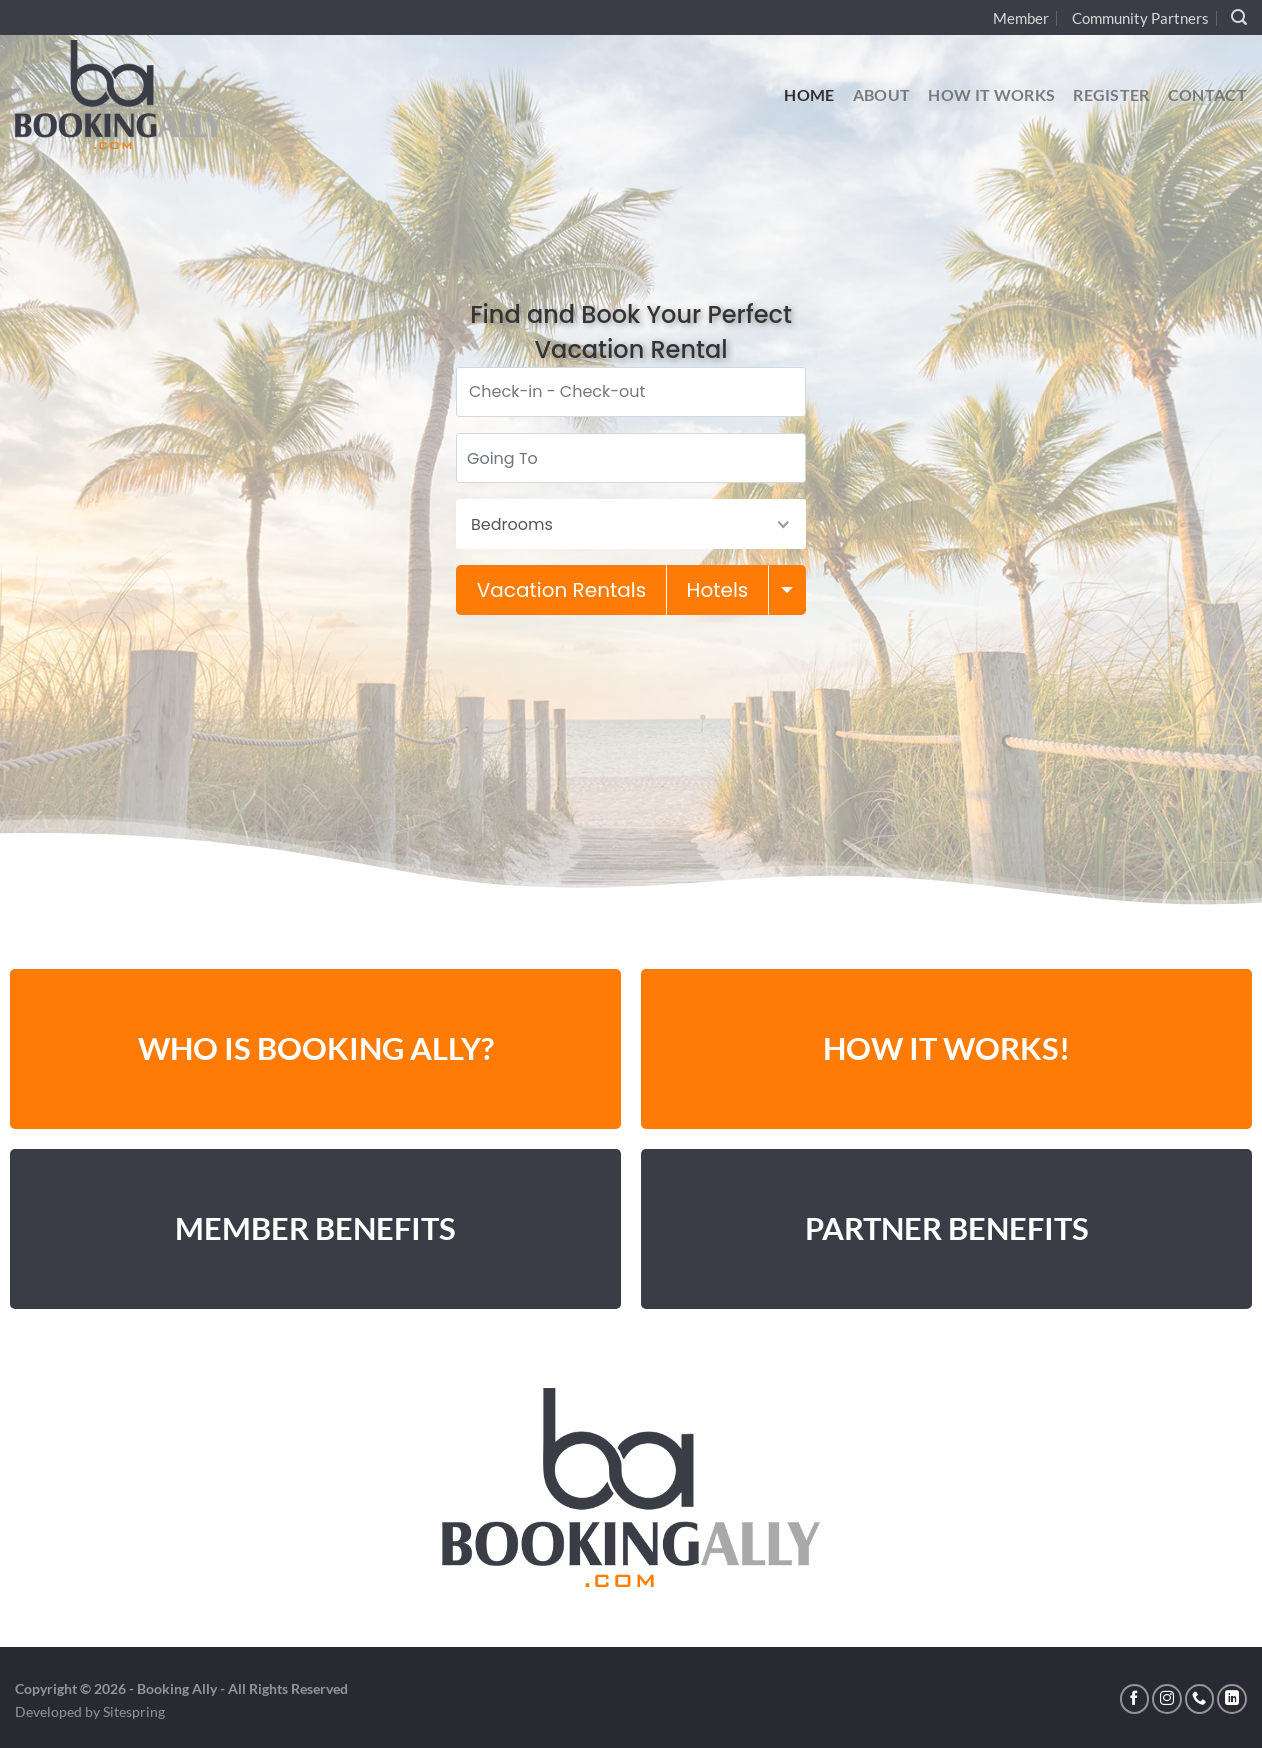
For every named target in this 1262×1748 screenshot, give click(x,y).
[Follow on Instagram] (1167, 1699)
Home (809, 94)
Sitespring (134, 1711)
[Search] (1239, 17)
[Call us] (1200, 1699)
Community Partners (1140, 18)
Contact (1207, 94)
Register (1111, 94)
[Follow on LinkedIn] (1232, 1699)
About (882, 94)
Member (1021, 18)
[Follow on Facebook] (1135, 1699)
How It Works (991, 94)
